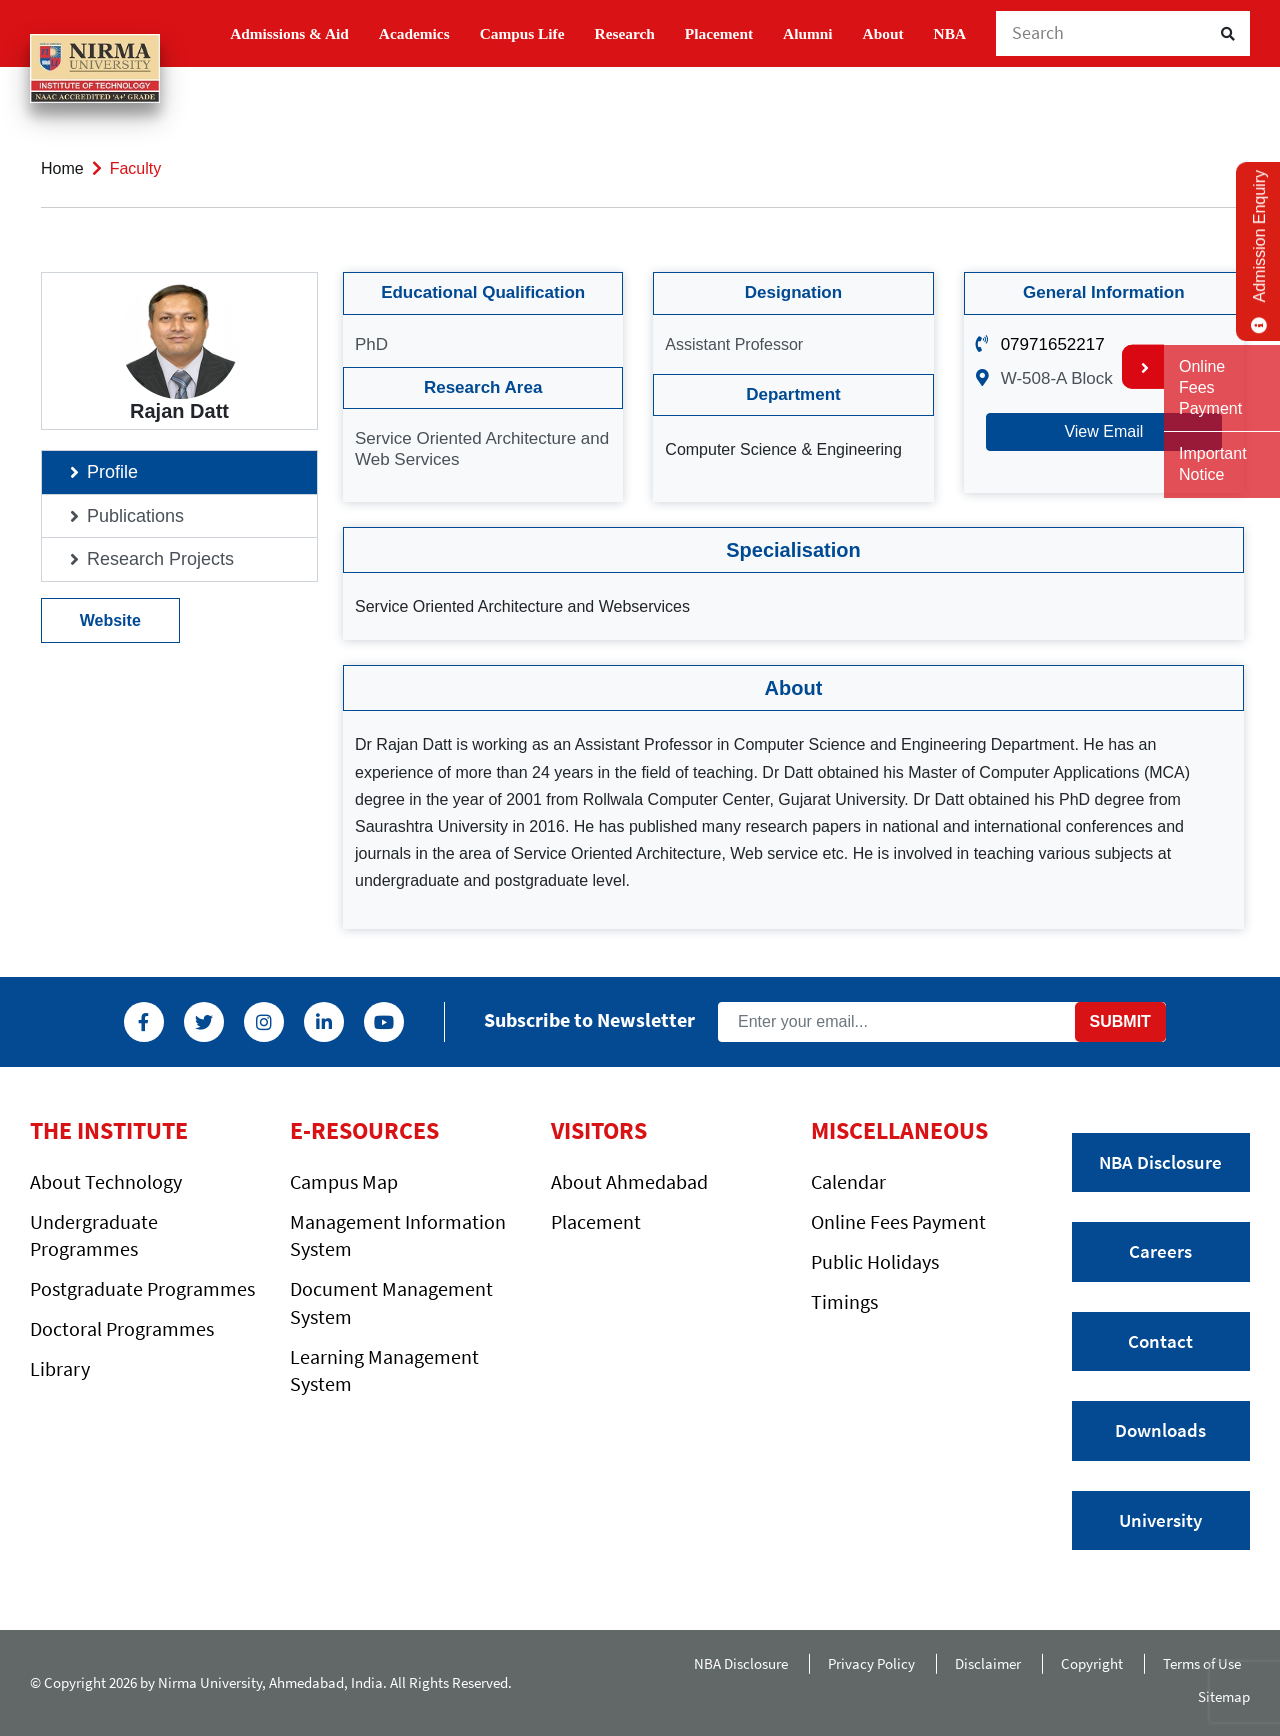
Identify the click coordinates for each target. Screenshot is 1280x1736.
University (1160, 1520)
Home (62, 168)
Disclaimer (988, 1663)
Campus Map (344, 1181)
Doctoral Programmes (122, 1328)
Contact (1160, 1341)
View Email (1103, 431)
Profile (112, 472)
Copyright (1092, 1663)
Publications (135, 516)
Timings (844, 1301)
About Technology (106, 1181)
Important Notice (1213, 464)
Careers (1160, 1251)
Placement (719, 33)
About (883, 33)
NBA (950, 33)
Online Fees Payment (898, 1221)
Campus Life (522, 33)
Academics (414, 33)
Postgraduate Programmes (142, 1288)
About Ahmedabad (629, 1181)
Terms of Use (1206, 1663)
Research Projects (160, 559)
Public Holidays (875, 1261)
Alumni (808, 33)
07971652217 (1053, 344)
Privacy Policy (871, 1663)
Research (625, 33)
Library (60, 1368)
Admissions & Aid (289, 33)
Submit (1120, 1021)
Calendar (848, 1181)
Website (110, 620)
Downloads (1160, 1430)
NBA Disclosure (1160, 1162)
